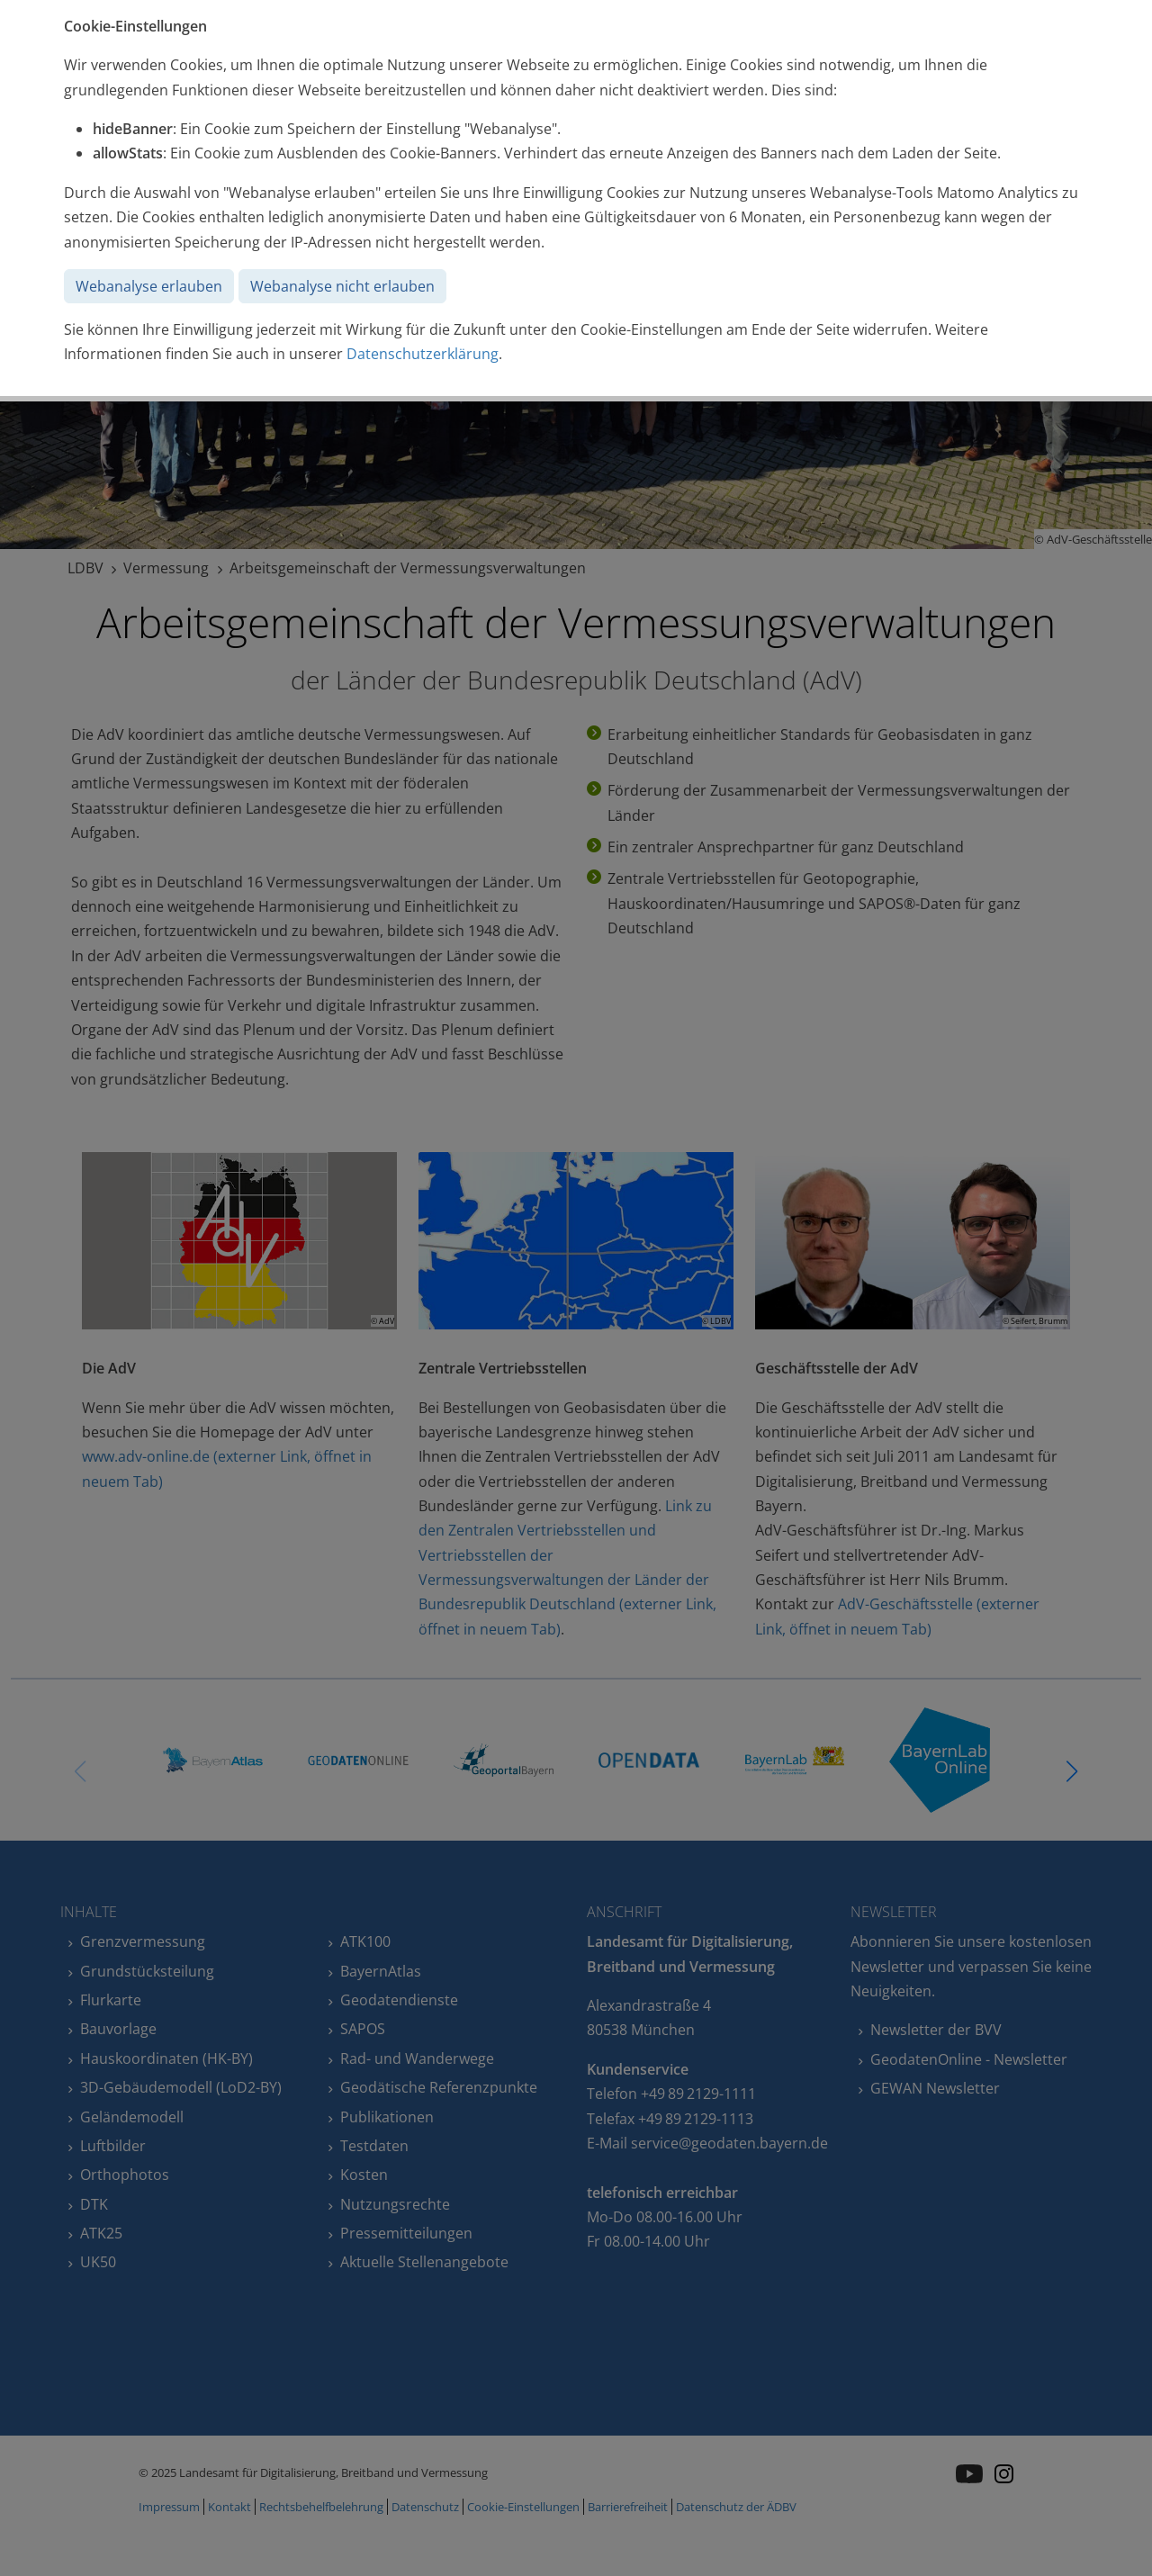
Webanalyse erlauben (149, 286)
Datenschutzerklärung (422, 354)
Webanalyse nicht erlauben (342, 286)
